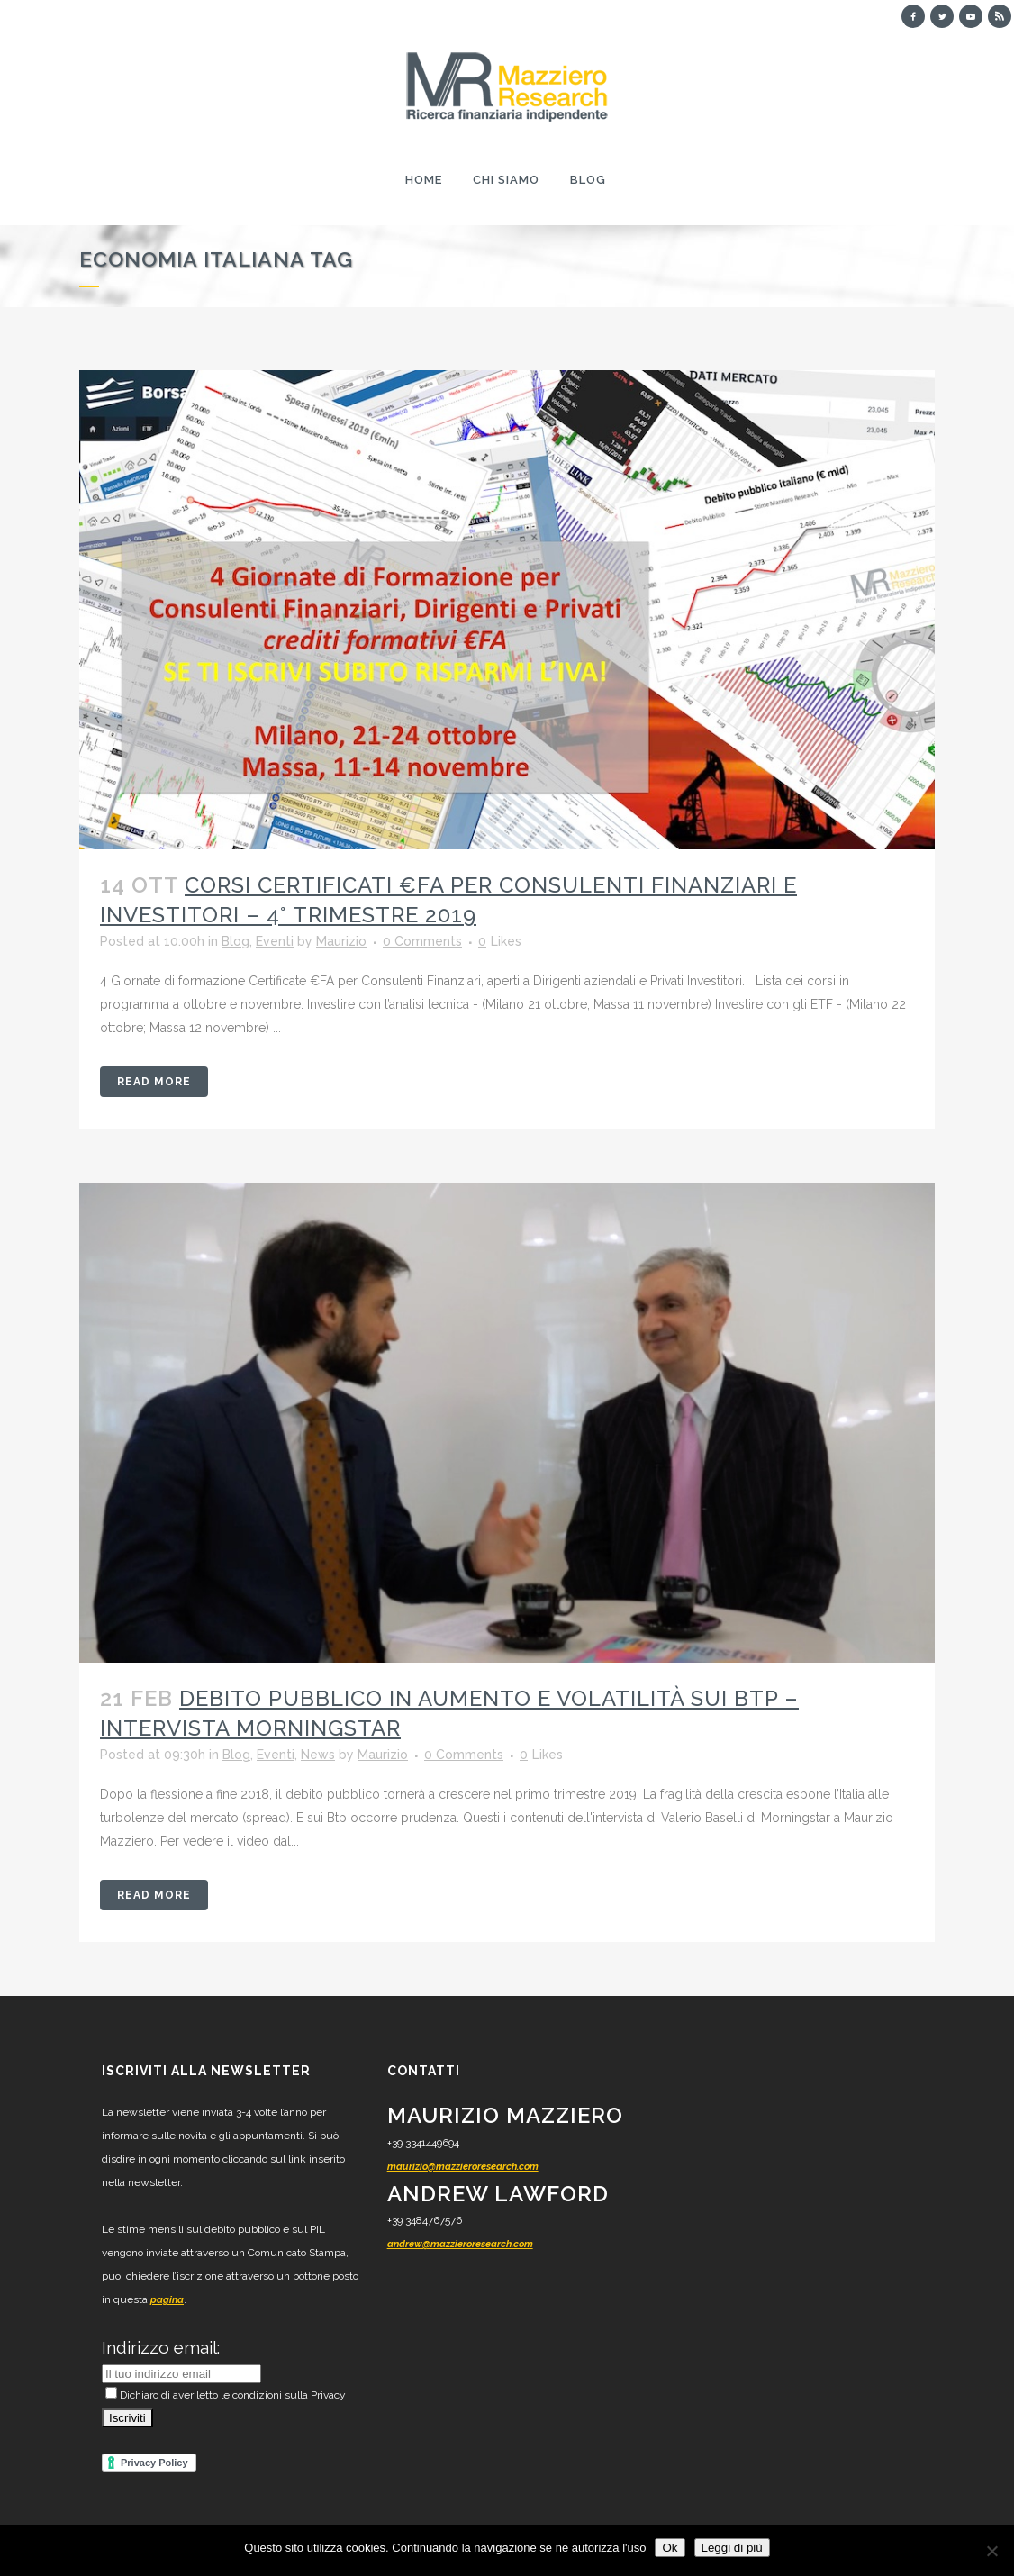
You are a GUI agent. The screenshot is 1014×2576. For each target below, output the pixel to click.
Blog (235, 941)
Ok (669, 2547)
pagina (167, 2300)
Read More (154, 1081)
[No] (991, 2551)
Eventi (275, 941)
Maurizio (341, 941)
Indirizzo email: (161, 2347)
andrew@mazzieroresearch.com (460, 2244)
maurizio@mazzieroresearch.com (463, 2166)
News (318, 1754)
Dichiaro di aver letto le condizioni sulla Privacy (225, 2395)
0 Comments (422, 941)
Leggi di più (732, 2547)
